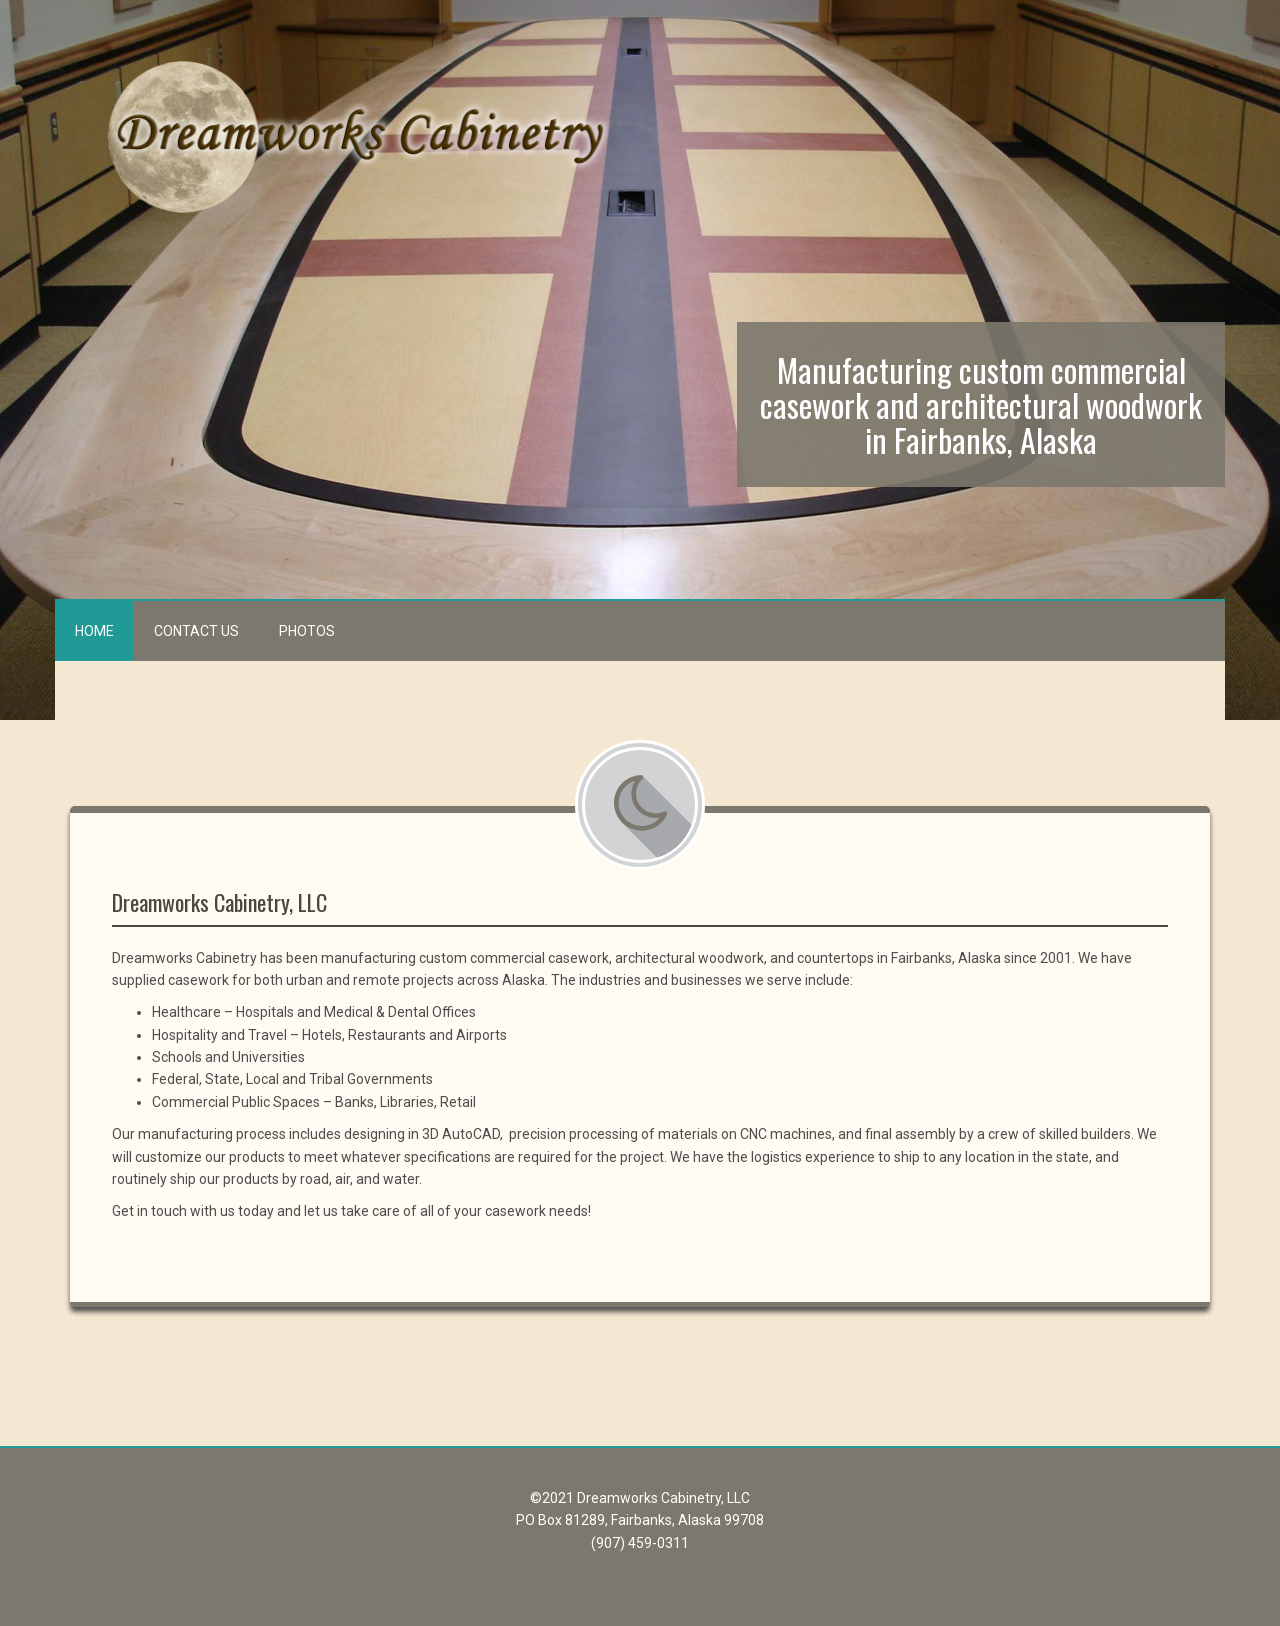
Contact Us (196, 631)
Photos (307, 631)
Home (94, 631)
